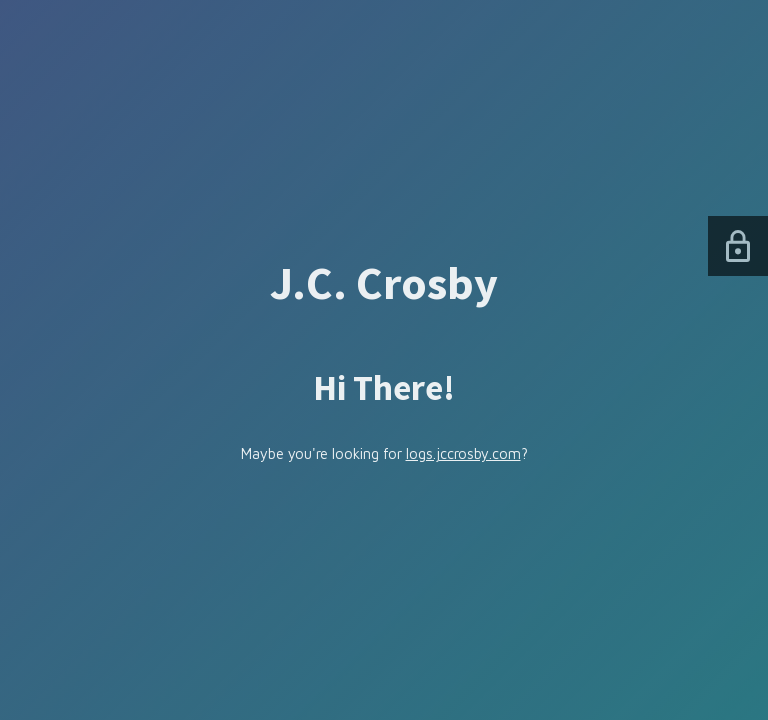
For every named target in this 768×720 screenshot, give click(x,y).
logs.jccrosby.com (463, 453)
